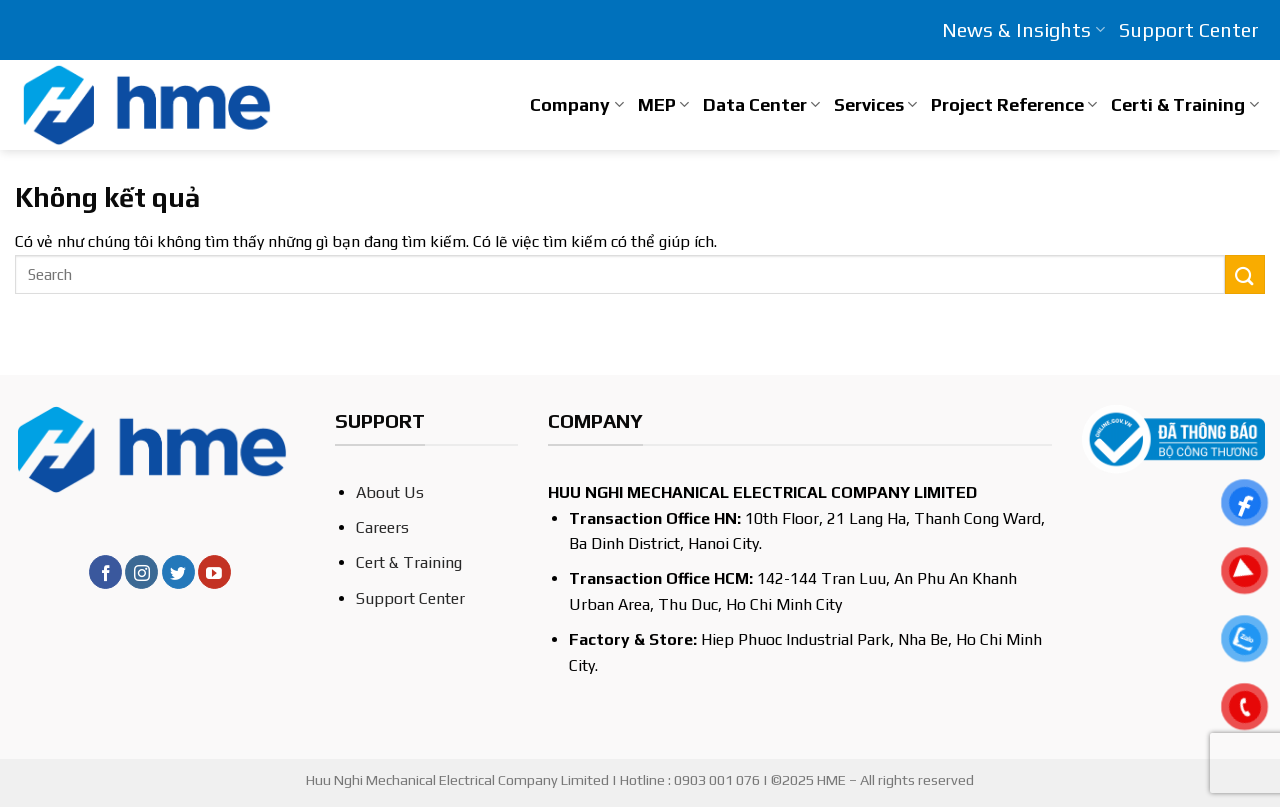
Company (576, 104)
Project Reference (1014, 104)
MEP (663, 104)
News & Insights (1023, 29)
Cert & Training (409, 562)
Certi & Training (1184, 104)
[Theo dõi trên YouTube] (214, 572)
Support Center (1189, 29)
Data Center (761, 104)
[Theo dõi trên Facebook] (105, 572)
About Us (390, 492)
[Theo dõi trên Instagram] (141, 572)
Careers (382, 527)
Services (875, 104)
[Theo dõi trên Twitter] (178, 572)
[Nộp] (1245, 274)
